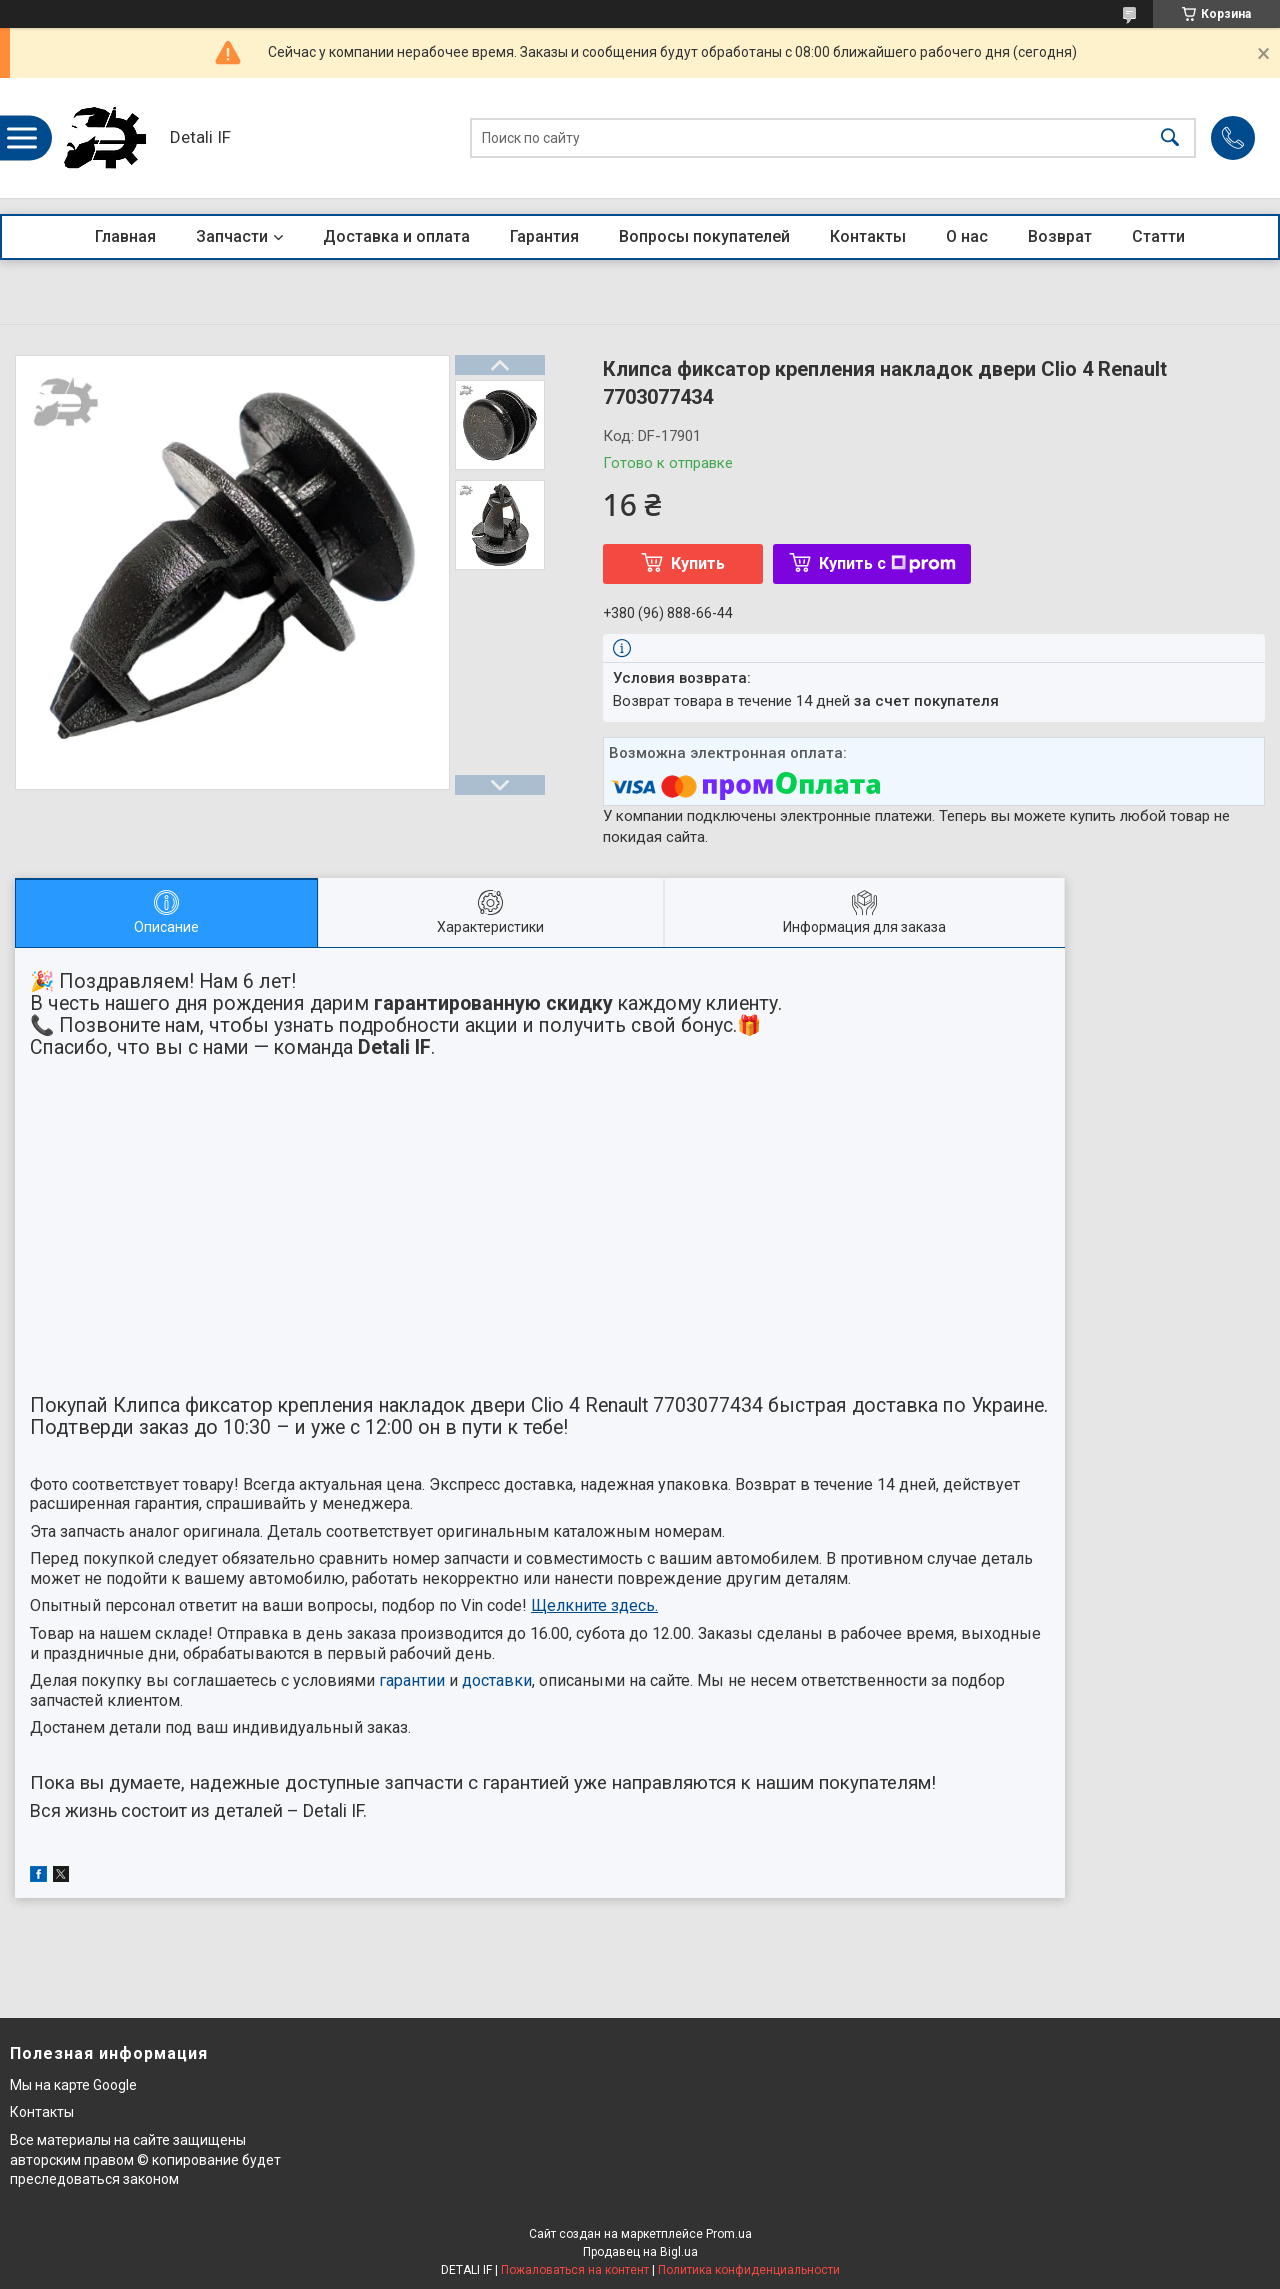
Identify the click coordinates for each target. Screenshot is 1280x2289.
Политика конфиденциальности (749, 2270)
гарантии (412, 1680)
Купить (698, 563)
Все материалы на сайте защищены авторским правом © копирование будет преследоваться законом (145, 2159)
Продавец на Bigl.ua (640, 2252)
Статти (1158, 236)
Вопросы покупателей (704, 236)
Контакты (868, 236)
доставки (497, 1680)
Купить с (887, 563)
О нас (967, 236)
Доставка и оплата (396, 236)
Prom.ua (729, 2234)
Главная (125, 236)
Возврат (1060, 236)
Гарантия (544, 236)
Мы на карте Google (73, 2085)
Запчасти (232, 236)
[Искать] (1170, 138)
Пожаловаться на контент (575, 2270)
